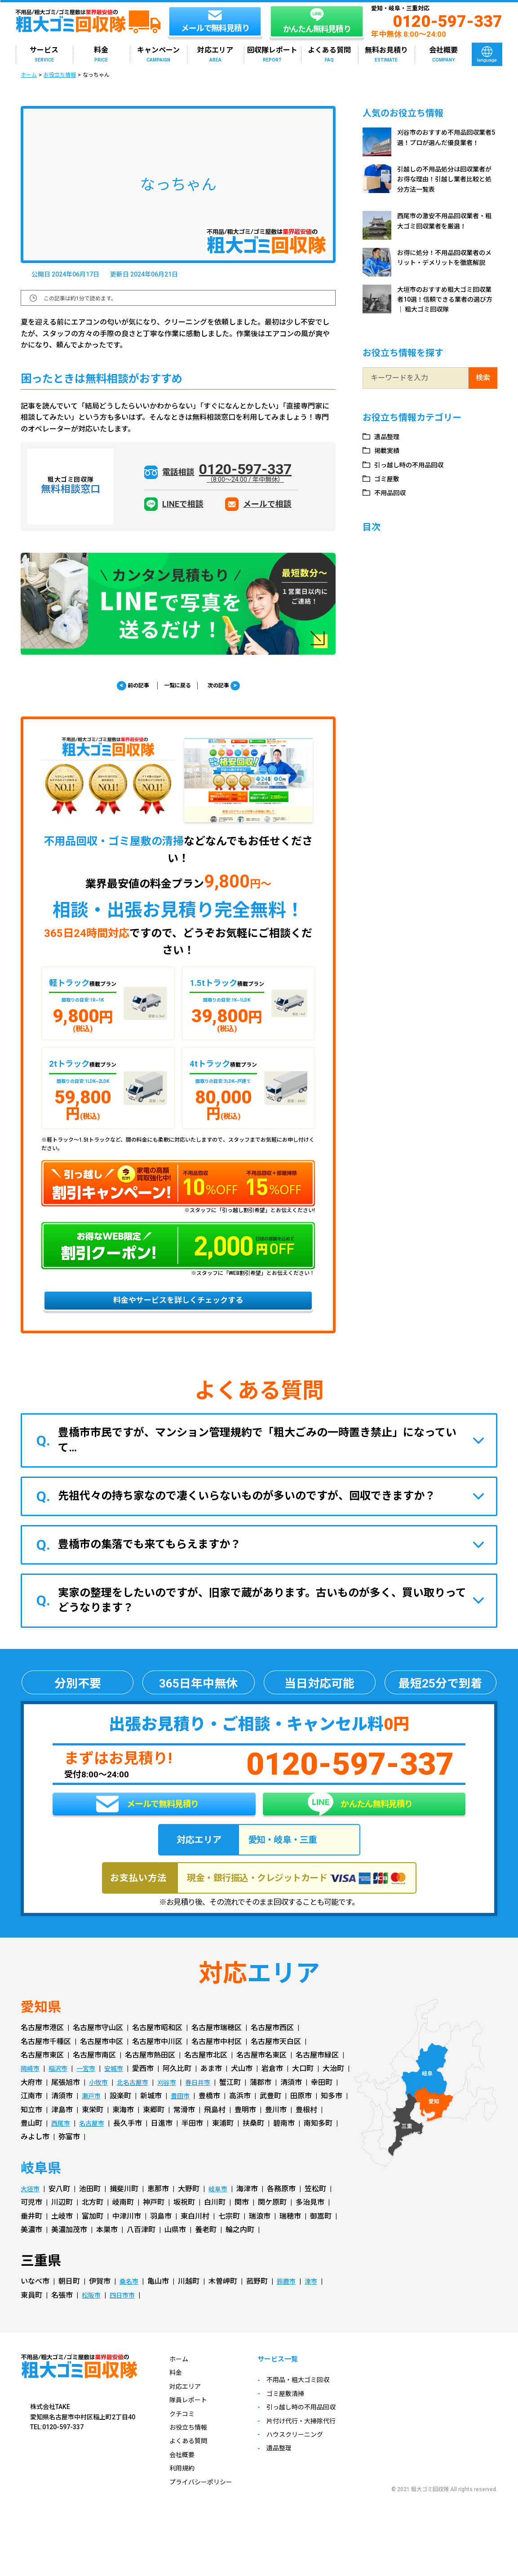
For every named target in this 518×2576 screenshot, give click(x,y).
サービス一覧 (290, 2380)
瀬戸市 (153, 2117)
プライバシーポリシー (205, 2502)
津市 (317, 2302)
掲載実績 (389, 450)
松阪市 (92, 2316)
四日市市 (126, 2316)
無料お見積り (386, 54)
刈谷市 (206, 2103)
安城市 (123, 2089)
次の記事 (232, 686)
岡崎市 (31, 2089)
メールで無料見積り (147, 1818)
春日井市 (240, 2103)
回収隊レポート (272, 54)
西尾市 (153, 2144)
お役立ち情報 (60, 75)
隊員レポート (191, 2421)
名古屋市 (187, 2144)
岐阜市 (222, 2209)
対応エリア (215, 54)
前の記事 (125, 686)
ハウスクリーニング (307, 2456)
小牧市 (130, 2103)
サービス (44, 54)
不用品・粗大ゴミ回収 (311, 2402)
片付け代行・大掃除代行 (314, 2443)
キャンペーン (158, 54)
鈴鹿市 (290, 2302)
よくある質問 (329, 54)
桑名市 (130, 2302)
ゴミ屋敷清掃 (297, 2415)
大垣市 (31, 2209)
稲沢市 (62, 2089)
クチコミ (183, 2434)
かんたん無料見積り (360, 1818)
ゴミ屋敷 (389, 479)
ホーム (29, 75)
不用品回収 (393, 492)
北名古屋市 (168, 2103)
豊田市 (245, 2117)
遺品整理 (389, 436)
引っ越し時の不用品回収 (414, 465)
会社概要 (443, 54)
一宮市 (92, 2089)
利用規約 (183, 2489)
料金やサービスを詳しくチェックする (178, 1306)
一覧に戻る (177, 685)
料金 (101, 54)
